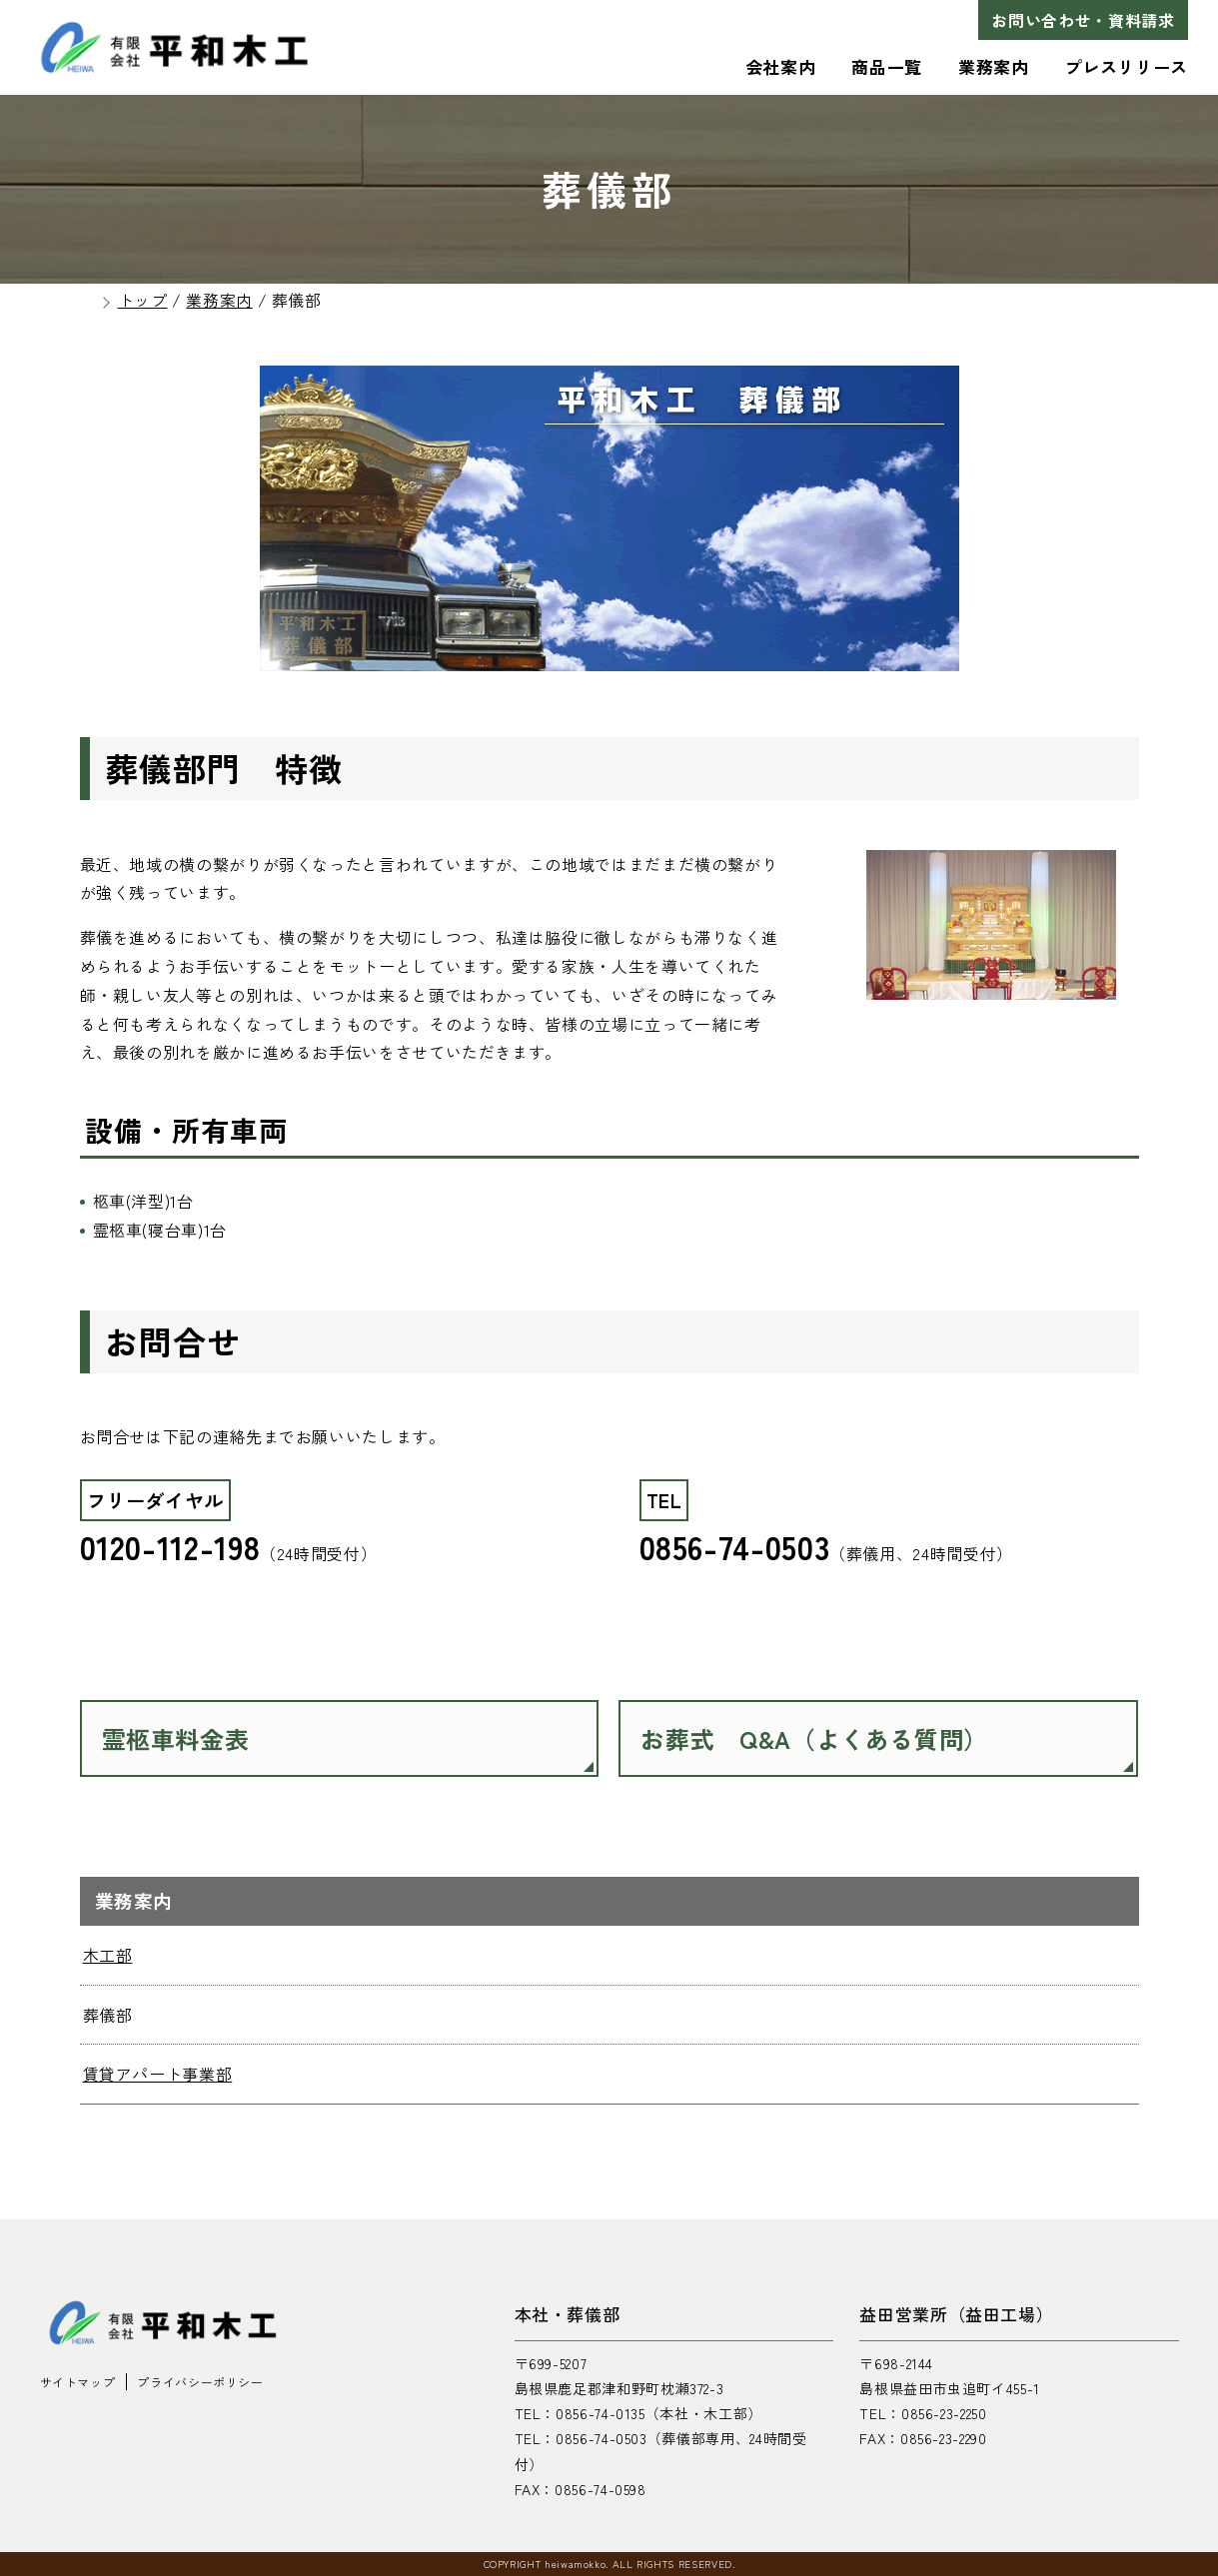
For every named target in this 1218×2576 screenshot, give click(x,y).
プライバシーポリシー (200, 2381)
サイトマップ (78, 2381)
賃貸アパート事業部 (158, 2074)
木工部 (108, 1955)
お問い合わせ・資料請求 (1082, 20)
